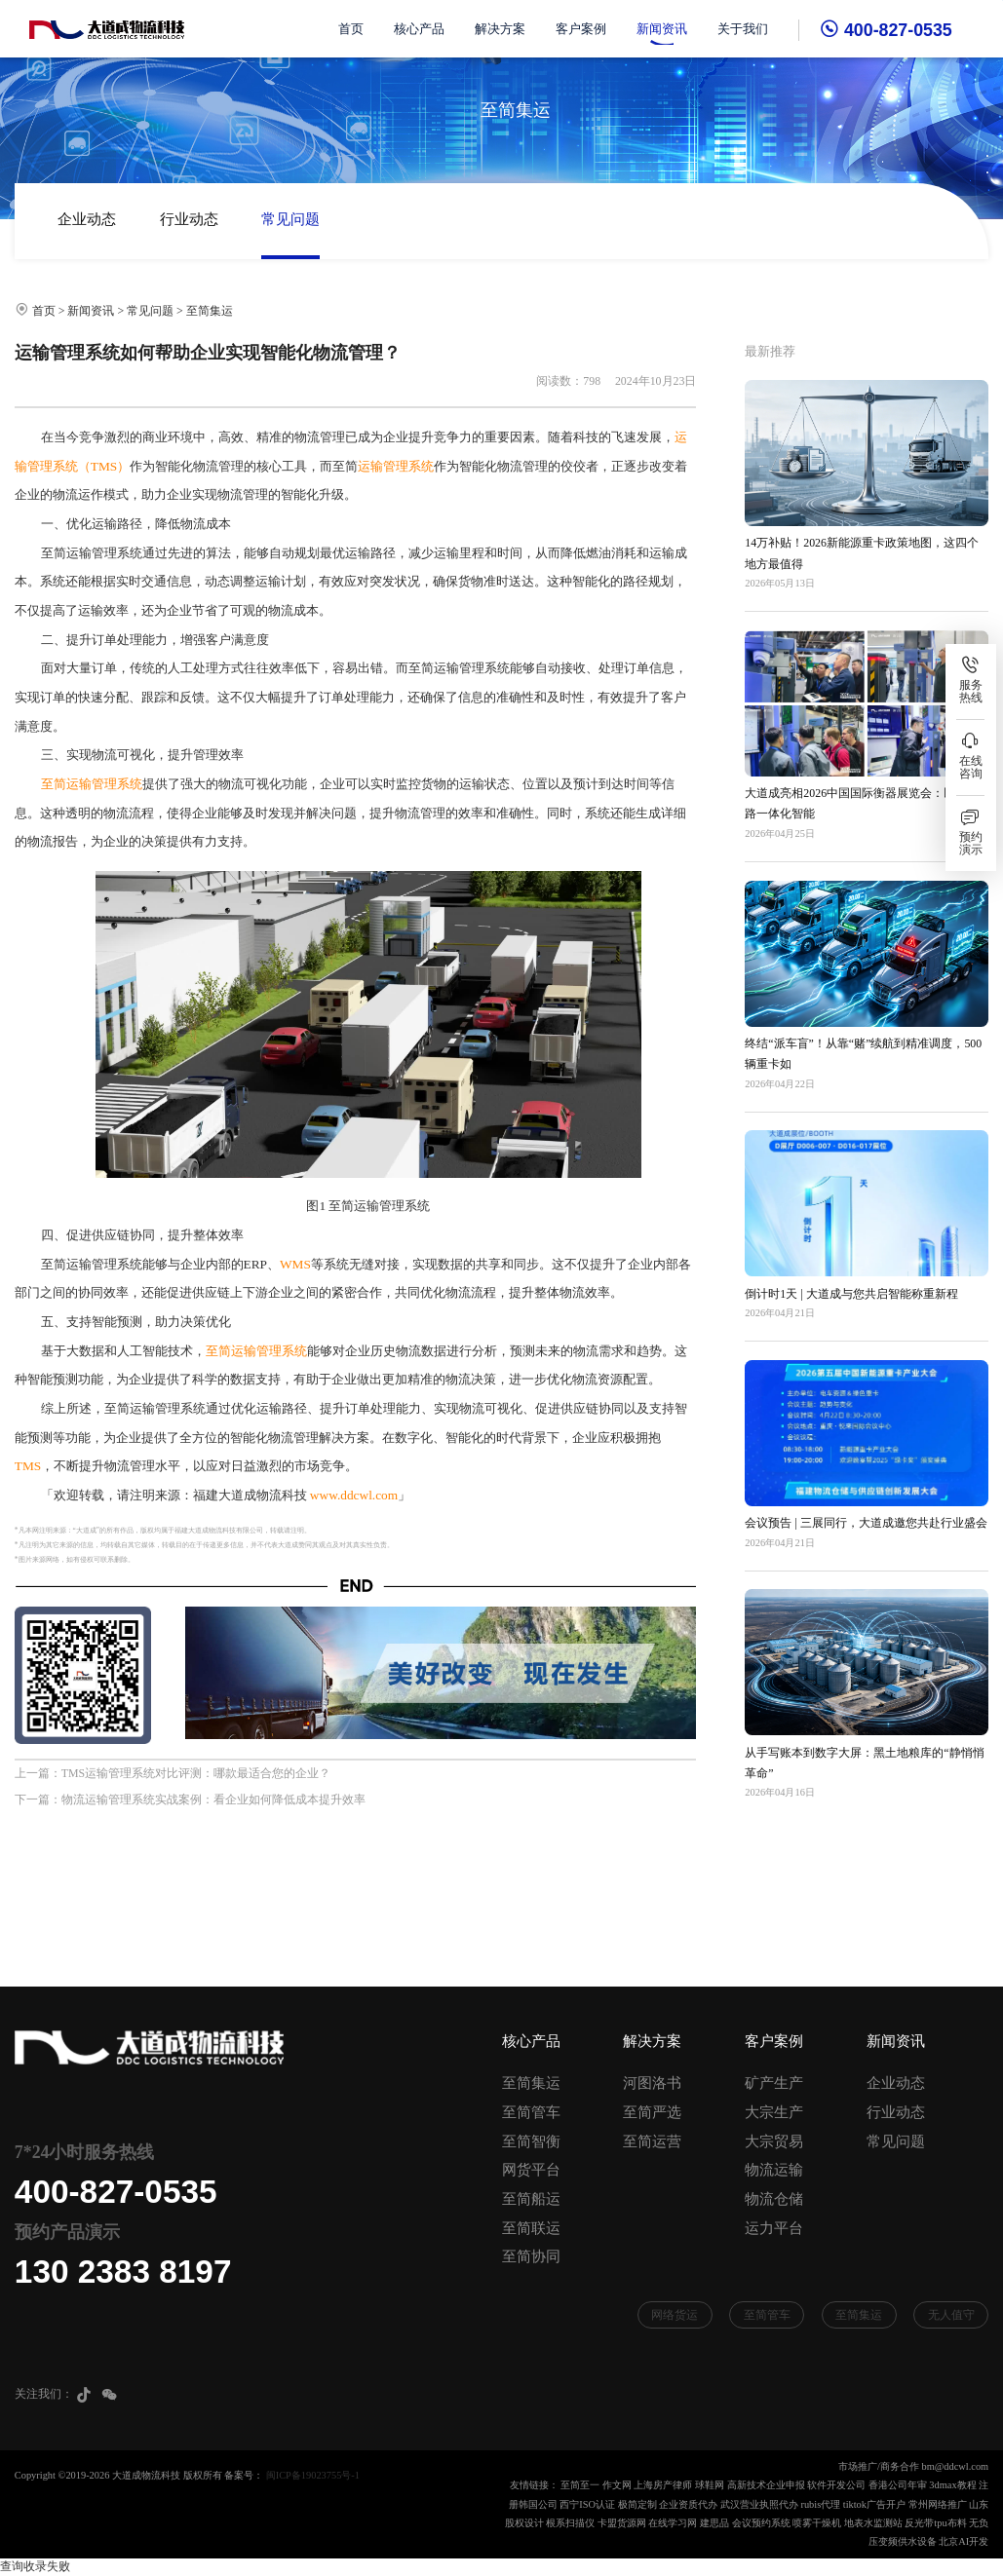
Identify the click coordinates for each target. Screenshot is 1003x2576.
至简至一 (579, 2485)
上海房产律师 (663, 2485)
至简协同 (531, 2256)
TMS (28, 1465)
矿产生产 (774, 2083)
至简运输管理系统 (91, 784)
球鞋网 (709, 2485)
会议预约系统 (761, 2523)
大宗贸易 (774, 2141)
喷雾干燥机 (816, 2523)
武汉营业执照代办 (759, 2504)
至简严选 (652, 2112)
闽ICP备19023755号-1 (313, 2475)
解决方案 (500, 29)
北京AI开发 (963, 2541)
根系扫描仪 (570, 2523)
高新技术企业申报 (766, 2485)
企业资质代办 (688, 2504)
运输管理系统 (396, 466)
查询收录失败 (35, 2566)
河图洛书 (652, 2083)
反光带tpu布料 (935, 2523)
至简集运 (209, 311)
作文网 (617, 2485)
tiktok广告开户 (874, 2504)
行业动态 (189, 219)
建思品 (714, 2523)
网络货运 (674, 2315)
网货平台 (531, 2170)
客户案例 (581, 29)
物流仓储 (774, 2199)
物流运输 (774, 2170)
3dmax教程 (952, 2485)
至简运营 (652, 2141)
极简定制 (637, 2504)
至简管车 (531, 2112)
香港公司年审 (897, 2485)
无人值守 (951, 2315)
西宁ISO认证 (587, 2504)
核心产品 (419, 29)
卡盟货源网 (622, 2523)
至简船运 (531, 2199)
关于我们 (743, 29)
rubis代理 (820, 2504)
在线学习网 (672, 2523)
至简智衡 (531, 2141)
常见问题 (290, 219)
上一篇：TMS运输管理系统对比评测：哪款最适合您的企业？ (172, 1773)
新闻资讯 (662, 29)
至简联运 (531, 2228)
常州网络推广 (937, 2504)
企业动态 (87, 219)
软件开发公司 (836, 2485)
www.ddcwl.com (354, 1495)
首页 (351, 29)
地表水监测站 (873, 2523)
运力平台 (774, 2228)
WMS (295, 1264)
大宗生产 (774, 2112)
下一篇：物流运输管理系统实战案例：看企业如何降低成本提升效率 (190, 1799)
